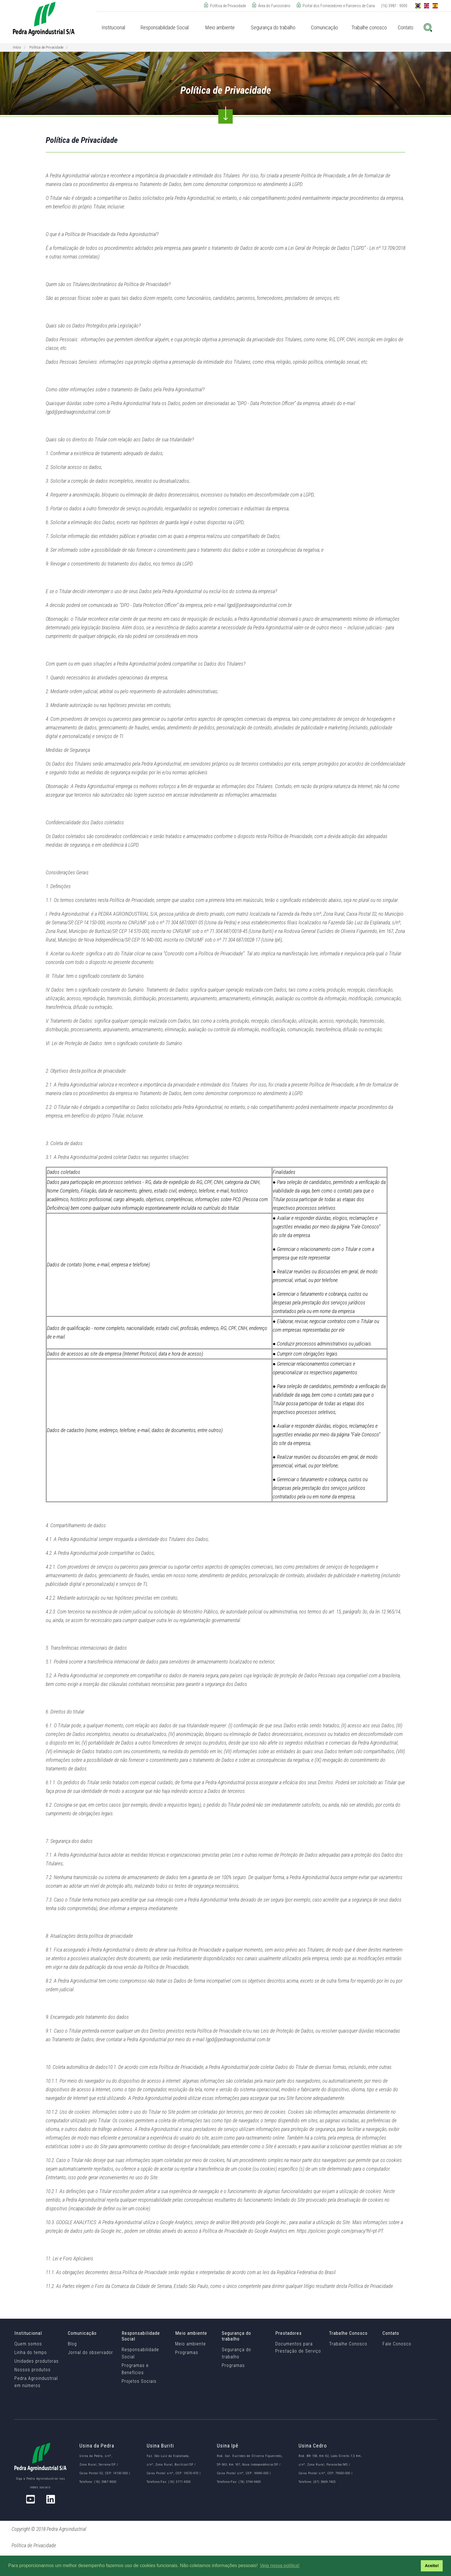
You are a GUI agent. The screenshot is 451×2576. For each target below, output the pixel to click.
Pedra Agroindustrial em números (36, 2382)
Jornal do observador (90, 2352)
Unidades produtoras (36, 2361)
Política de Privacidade (46, 47)
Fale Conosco (397, 2344)
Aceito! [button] (432, 2565)
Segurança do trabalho (236, 2353)
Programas (186, 2352)
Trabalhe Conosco (348, 2344)
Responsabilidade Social (140, 2353)
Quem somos (28, 2344)
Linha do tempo (30, 2352)
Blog (72, 2344)
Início (17, 47)
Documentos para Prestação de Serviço (298, 2347)
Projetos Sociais (139, 2381)
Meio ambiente (190, 2344)
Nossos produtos (32, 2369)
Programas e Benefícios (135, 2369)
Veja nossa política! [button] (280, 2565)
